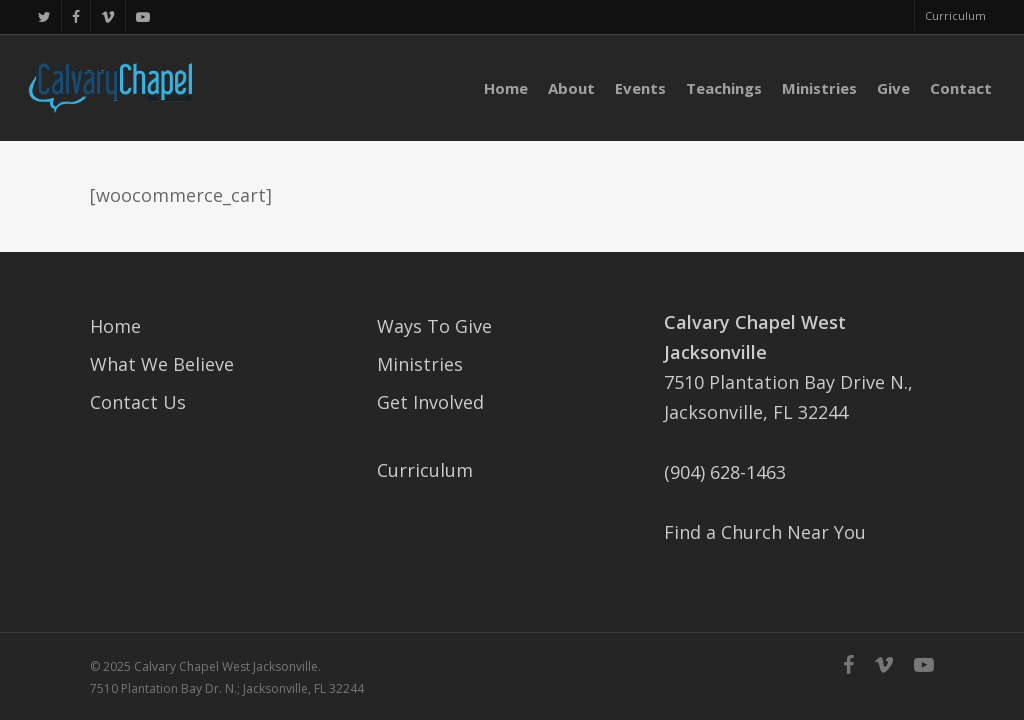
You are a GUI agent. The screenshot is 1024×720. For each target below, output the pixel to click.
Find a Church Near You (765, 532)
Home (115, 326)
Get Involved (430, 402)
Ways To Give (434, 326)
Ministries (420, 364)
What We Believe (162, 364)
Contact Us (138, 402)
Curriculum (425, 470)
